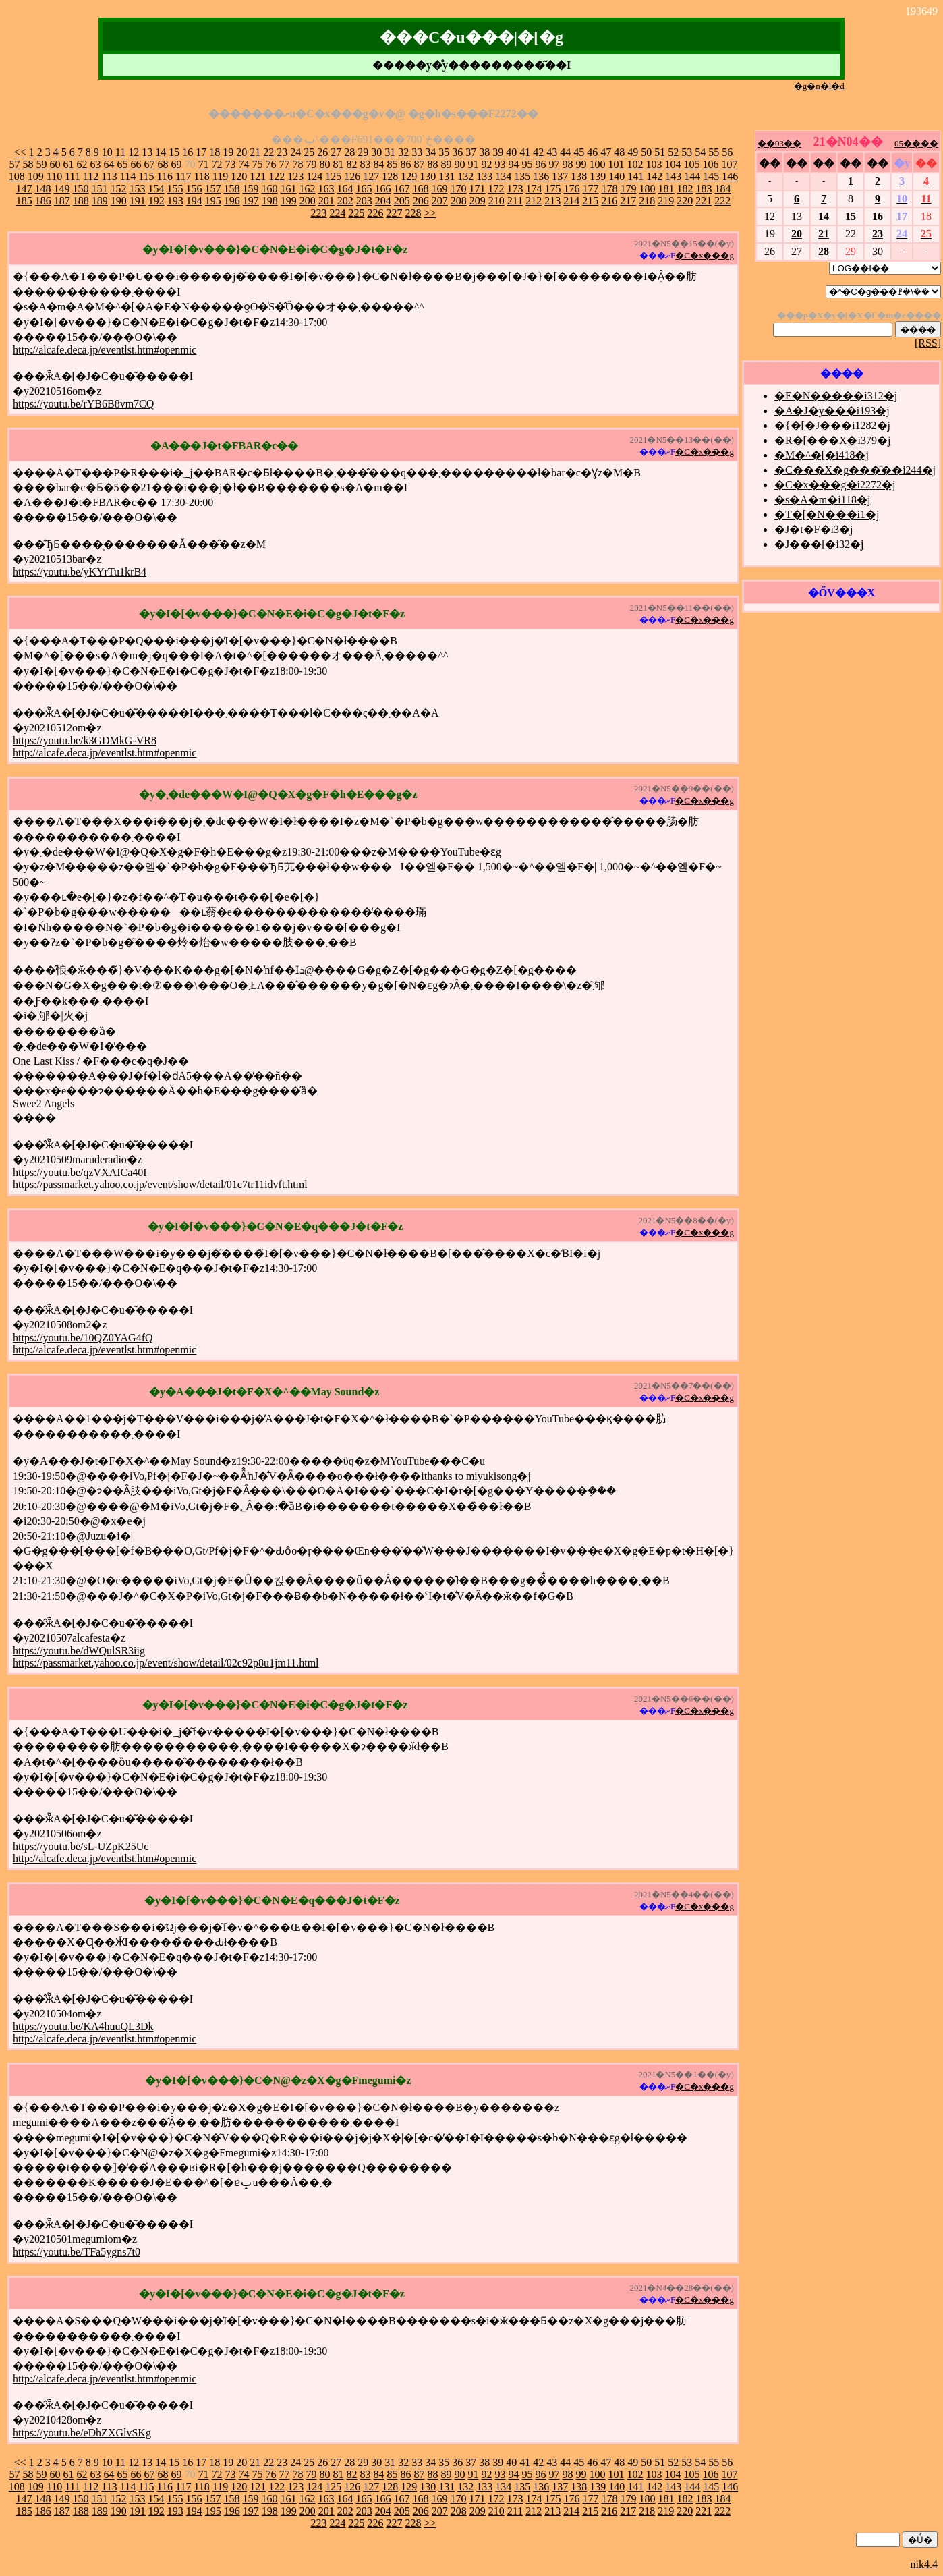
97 (553, 164)
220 (685, 200)
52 (673, 152)
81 (338, 164)
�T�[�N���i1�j (827, 514)
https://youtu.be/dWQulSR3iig (79, 1650)
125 (333, 176)
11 (120, 152)
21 (255, 152)
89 (445, 164)
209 (477, 200)
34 (430, 152)
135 (522, 176)
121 (258, 176)
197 (251, 200)
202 (345, 200)
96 (540, 164)
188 (81, 200)
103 (654, 164)
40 (511, 152)
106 (710, 164)
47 (605, 152)
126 (352, 176)
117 (183, 176)
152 (118, 188)
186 (43, 200)
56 (727, 152)
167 (401, 188)
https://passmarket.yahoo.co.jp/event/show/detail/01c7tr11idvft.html (160, 1184)
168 (420, 188)
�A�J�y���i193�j (832, 410)
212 (533, 200)
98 (567, 164)
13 (147, 152)
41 (524, 152)
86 (405, 164)
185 (24, 200)
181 (666, 188)
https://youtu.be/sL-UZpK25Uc (80, 1846)
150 (80, 188)
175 (552, 188)
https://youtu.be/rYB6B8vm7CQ (83, 404)
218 (647, 200)
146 (730, 176)
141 (635, 176)
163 (326, 188)
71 (203, 164)
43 (551, 152)
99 (580, 164)
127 (371, 176)
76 (270, 164)
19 (228, 152)
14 (160, 152)
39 (497, 152)
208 (459, 200)
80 (324, 164)
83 (365, 164)
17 (201, 152)
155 (175, 188)
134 (503, 176)
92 (486, 164)
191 (138, 200)
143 (673, 176)
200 (307, 200)
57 (14, 164)
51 (659, 152)
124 (314, 176)
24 (295, 152)
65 (122, 164)
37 (470, 152)
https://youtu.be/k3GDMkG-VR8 (84, 740)
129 (409, 176)
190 (119, 200)
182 (685, 188)
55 (713, 152)
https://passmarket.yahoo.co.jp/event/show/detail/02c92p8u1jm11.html (166, 1663)
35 (443, 152)
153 (137, 188)
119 (220, 176)
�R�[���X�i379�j (832, 440)
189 (100, 200)
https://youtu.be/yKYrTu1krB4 (79, 572)
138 (579, 176)
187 (62, 200)
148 (42, 188)
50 (646, 152)
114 (128, 176)
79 (311, 164)
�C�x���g (704, 255)
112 (90, 176)
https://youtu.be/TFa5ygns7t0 (76, 2252)
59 (41, 164)
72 (216, 164)
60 (54, 164)
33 (416, 152)
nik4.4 (924, 2564)
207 (440, 200)
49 (632, 152)
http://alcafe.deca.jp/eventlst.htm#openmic (104, 350)
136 (541, 176)
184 (722, 188)
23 (282, 152)
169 (439, 188)
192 (156, 200)
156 (193, 188)
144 (692, 176)
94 (513, 164)
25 (309, 152)
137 (560, 176)
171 (477, 188)
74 (243, 164)
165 (363, 188)
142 (654, 176)
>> (430, 213)
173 (515, 188)
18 (214, 152)
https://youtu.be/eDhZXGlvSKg (82, 2432)
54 (700, 152)
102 (635, 164)
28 (349, 152)
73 (230, 164)
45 (578, 152)
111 (72, 176)
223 (318, 213)
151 (99, 188)
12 (133, 152)
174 (533, 188)
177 (590, 188)
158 (231, 188)
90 (459, 164)
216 (609, 200)
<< (20, 152)
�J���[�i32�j (818, 544)
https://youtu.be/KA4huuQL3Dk (83, 2026)
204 (383, 200)
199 (289, 200)
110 (54, 176)
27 (336, 152)
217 (628, 200)
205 (402, 200)
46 (592, 152)
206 (421, 200)
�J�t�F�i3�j (813, 529)
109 (36, 176)
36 (457, 152)
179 (628, 188)
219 (666, 200)
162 (307, 188)
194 (194, 200)
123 (295, 176)
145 (711, 176)
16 (187, 152)
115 (146, 176)
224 (337, 213)
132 (465, 176)
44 (565, 152)
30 (376, 152)
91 (472, 164)
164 (345, 188)
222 (722, 200)
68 (162, 164)
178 (609, 188)
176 (571, 188)
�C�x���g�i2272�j (835, 485)
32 (403, 152)
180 (647, 188)
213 (552, 200)
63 (95, 164)
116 (165, 176)
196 (232, 200)
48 (619, 152)
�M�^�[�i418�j (821, 455)
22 (268, 152)
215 (590, 200)
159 (250, 188)
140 (616, 176)
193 (175, 200)
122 (276, 176)
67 (149, 164)
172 (496, 188)
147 (24, 188)
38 (484, 152)
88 (432, 164)
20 (241, 152)
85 (392, 164)
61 (68, 164)
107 (729, 164)
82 (351, 164)
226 (375, 213)
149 (61, 188)
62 (81, 164)
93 (499, 164)
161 (288, 188)
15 (174, 152)
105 (691, 164)
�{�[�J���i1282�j (832, 425)
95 (526, 164)
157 (212, 188)
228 (413, 213)
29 (363, 152)
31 (389, 152)
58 (27, 164)
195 (213, 200)
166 (382, 188)
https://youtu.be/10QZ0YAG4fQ (83, 1337)
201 (326, 200)
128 (390, 176)
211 (515, 200)
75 (257, 164)
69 (176, 164)
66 (135, 164)
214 (571, 200)
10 (107, 152)
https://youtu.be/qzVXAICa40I (80, 1172)
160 (269, 188)
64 (108, 164)
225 (356, 213)
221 (703, 200)
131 (446, 176)
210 (496, 200)
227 (394, 213)
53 (686, 152)
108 (17, 176)
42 (538, 152)
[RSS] (928, 343)
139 (598, 176)
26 (322, 152)
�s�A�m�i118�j (822, 499)
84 (378, 164)
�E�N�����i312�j (835, 395)
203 (364, 200)
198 (270, 200)
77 (284, 164)
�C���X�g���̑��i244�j (855, 470)
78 (297, 164)
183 (703, 188)
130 (428, 176)
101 (616, 164)
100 (597, 164)
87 (418, 164)
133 (484, 176)
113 (109, 176)
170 (458, 188)
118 (201, 176)
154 (156, 188)
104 (672, 164)
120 (239, 176)
